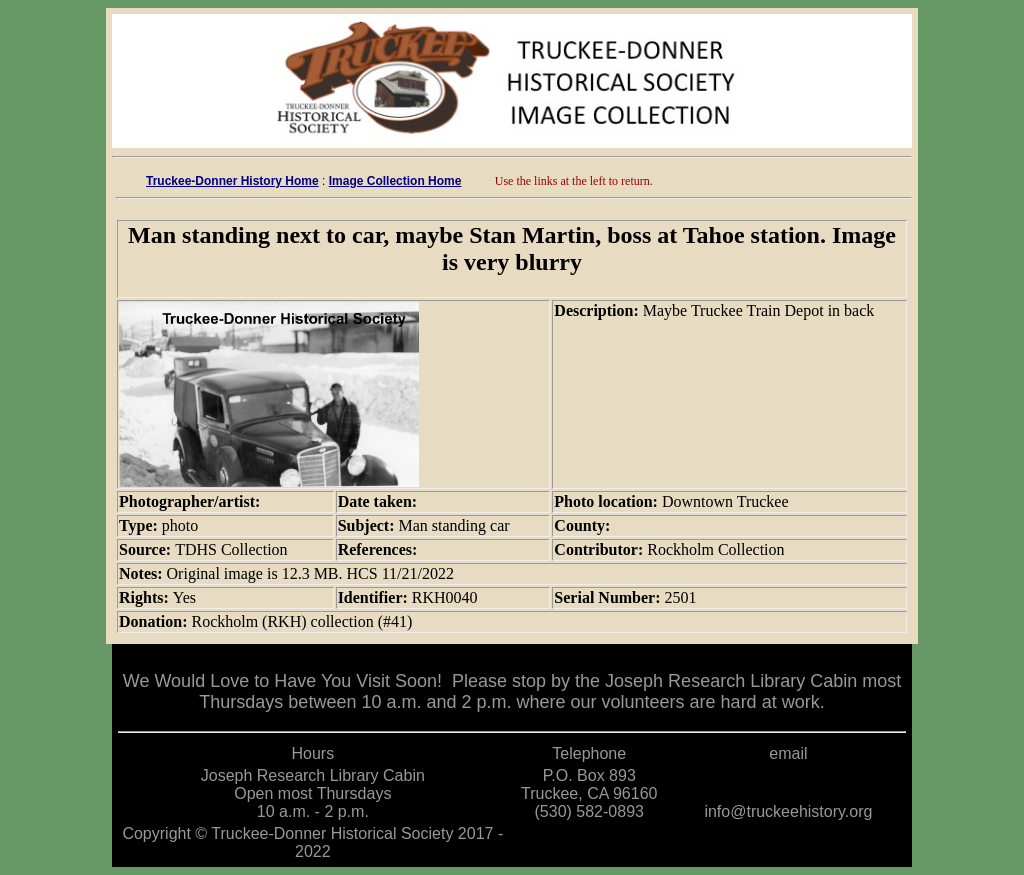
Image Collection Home (395, 181)
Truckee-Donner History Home (232, 181)
